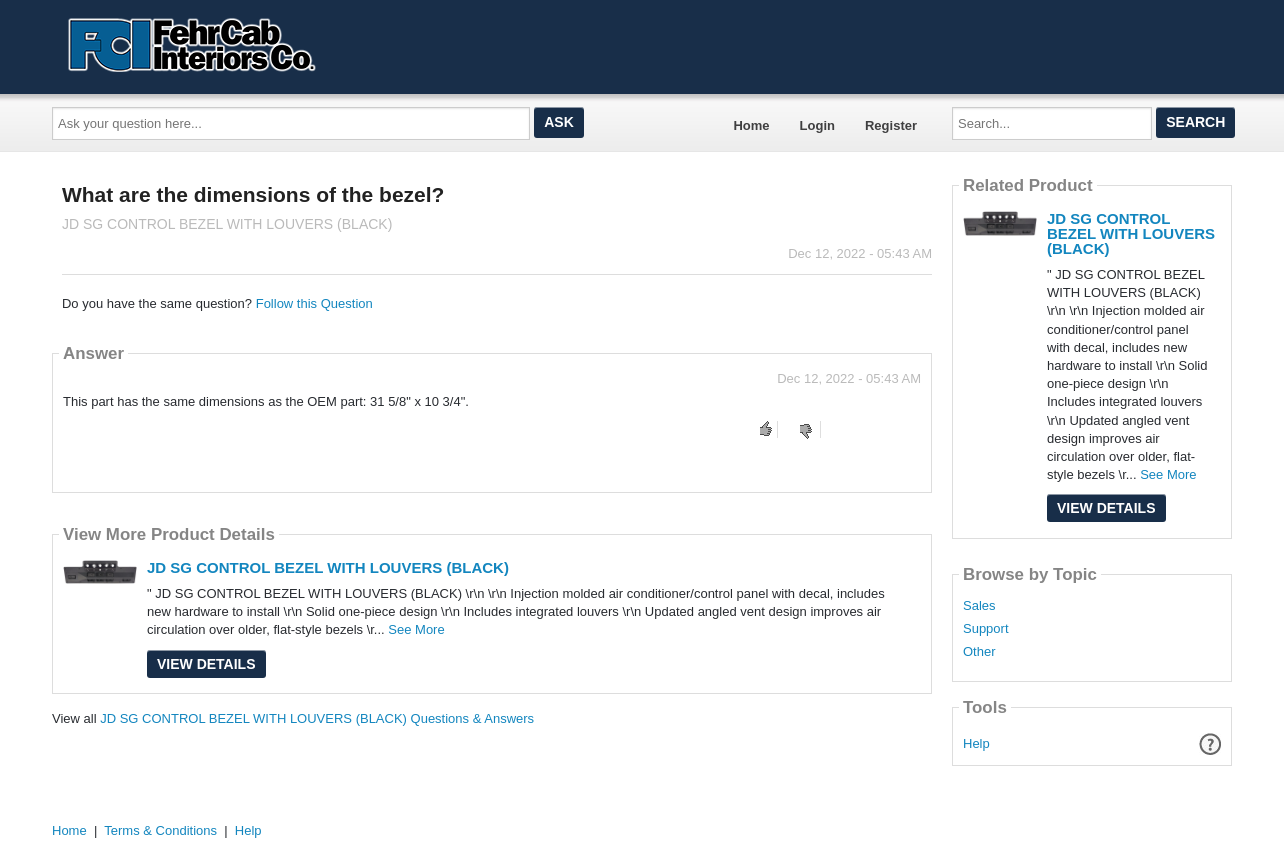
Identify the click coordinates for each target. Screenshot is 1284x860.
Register (891, 125)
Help (976, 743)
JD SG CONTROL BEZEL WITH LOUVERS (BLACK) (328, 567)
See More (416, 629)
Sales (979, 606)
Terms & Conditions (160, 830)
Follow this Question (314, 303)
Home (751, 125)
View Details (206, 664)
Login (817, 125)
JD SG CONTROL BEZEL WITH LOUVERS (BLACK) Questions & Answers (317, 718)
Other (979, 652)
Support (986, 629)
